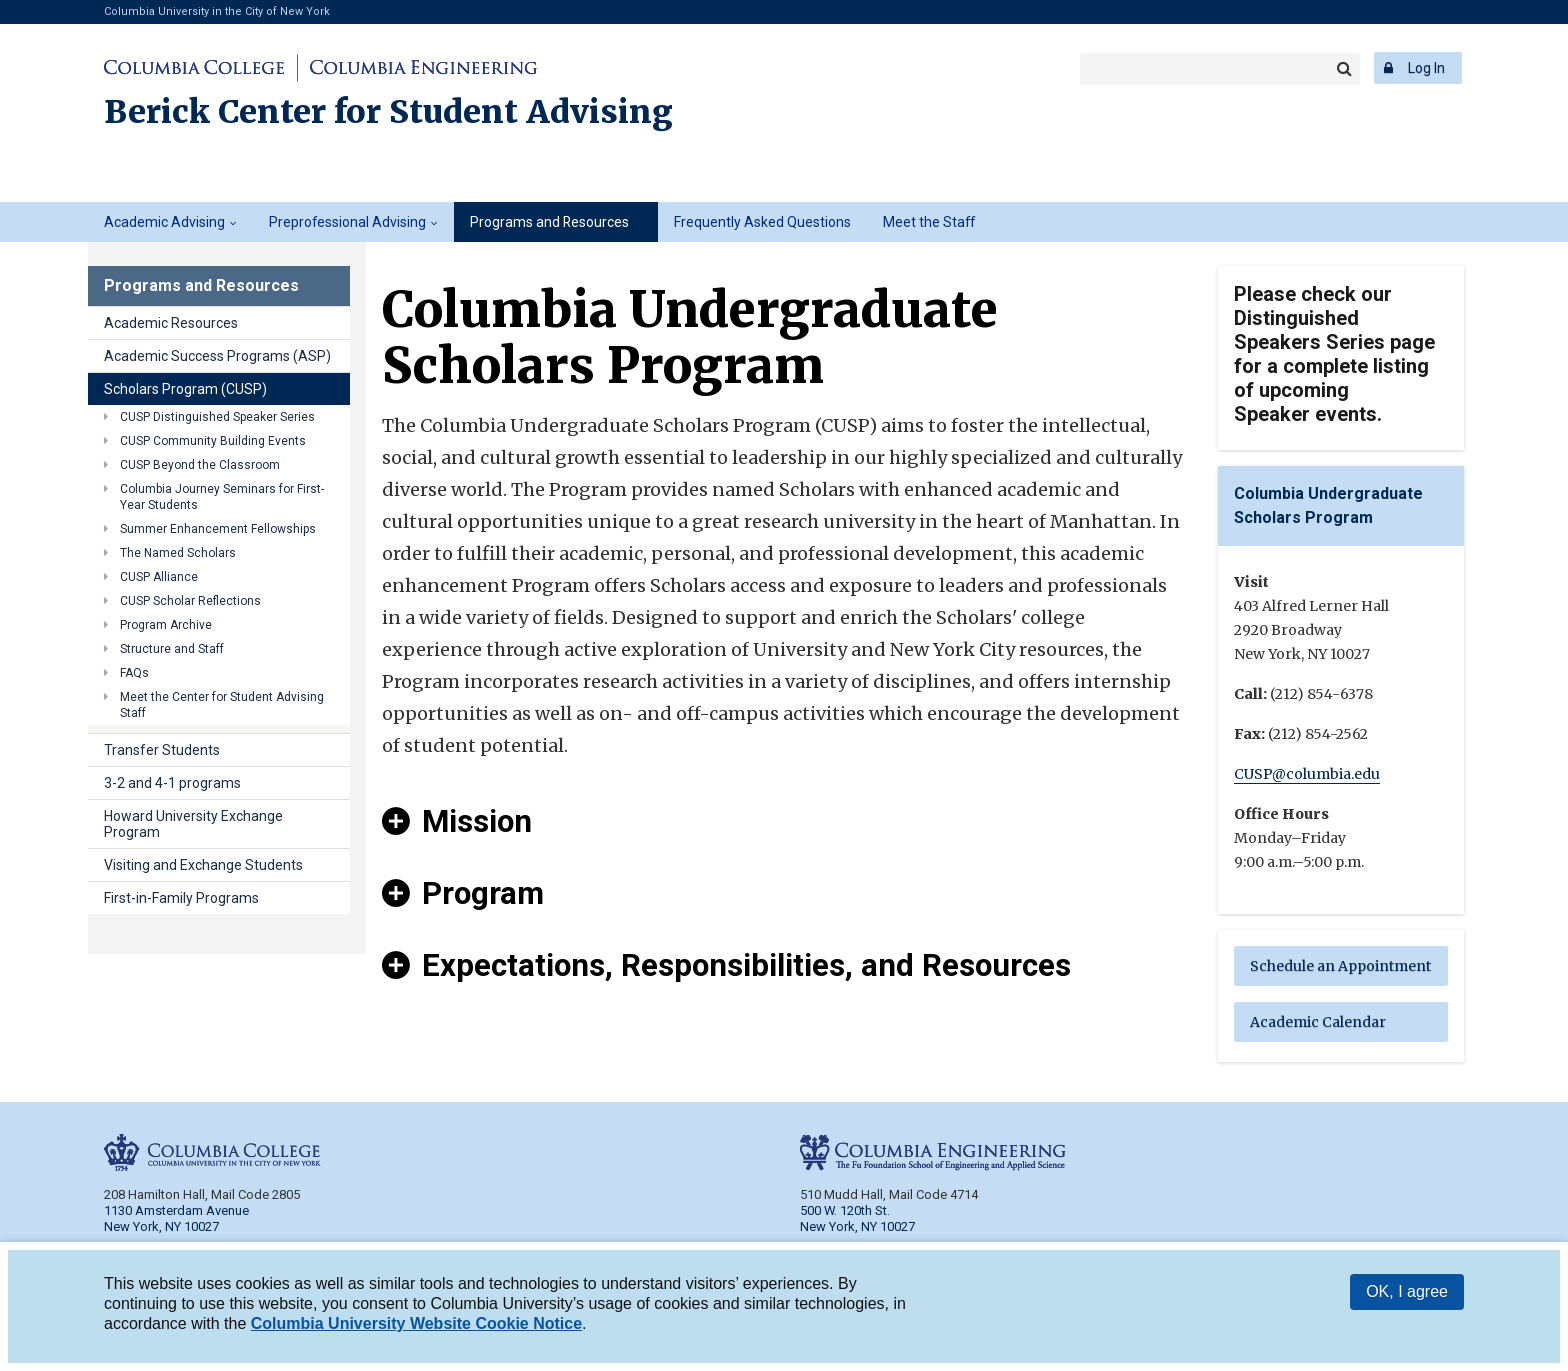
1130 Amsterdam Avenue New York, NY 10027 (176, 1218)
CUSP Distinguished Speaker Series (217, 417)
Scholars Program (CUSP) (185, 389)
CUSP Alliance (159, 577)
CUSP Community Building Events (213, 441)
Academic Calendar (1318, 1022)
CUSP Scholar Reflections (190, 601)
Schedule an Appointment (1340, 966)
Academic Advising (164, 222)
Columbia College (197, 68)
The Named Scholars (178, 553)
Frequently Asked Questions (762, 222)
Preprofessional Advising (347, 222)
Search (1344, 69)
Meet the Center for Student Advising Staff (222, 705)
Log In (1426, 68)
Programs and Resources (549, 222)
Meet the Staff (929, 222)
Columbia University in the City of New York (217, 11)
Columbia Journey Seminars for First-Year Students (222, 497)
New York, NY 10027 (857, 1226)
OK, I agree (1407, 1291)
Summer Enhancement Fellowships (218, 529)
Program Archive (166, 625)
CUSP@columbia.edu (1307, 774)
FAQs (134, 673)
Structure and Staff (172, 649)
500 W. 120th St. (845, 1210)
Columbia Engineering (420, 68)
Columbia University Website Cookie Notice (416, 1323)
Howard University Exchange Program (193, 824)
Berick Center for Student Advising (388, 112)
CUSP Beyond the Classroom (200, 465)
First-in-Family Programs (181, 898)
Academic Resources (171, 323)
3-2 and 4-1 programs (172, 783)
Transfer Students (162, 750)
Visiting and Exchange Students (203, 865)
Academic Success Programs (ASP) (217, 356)
